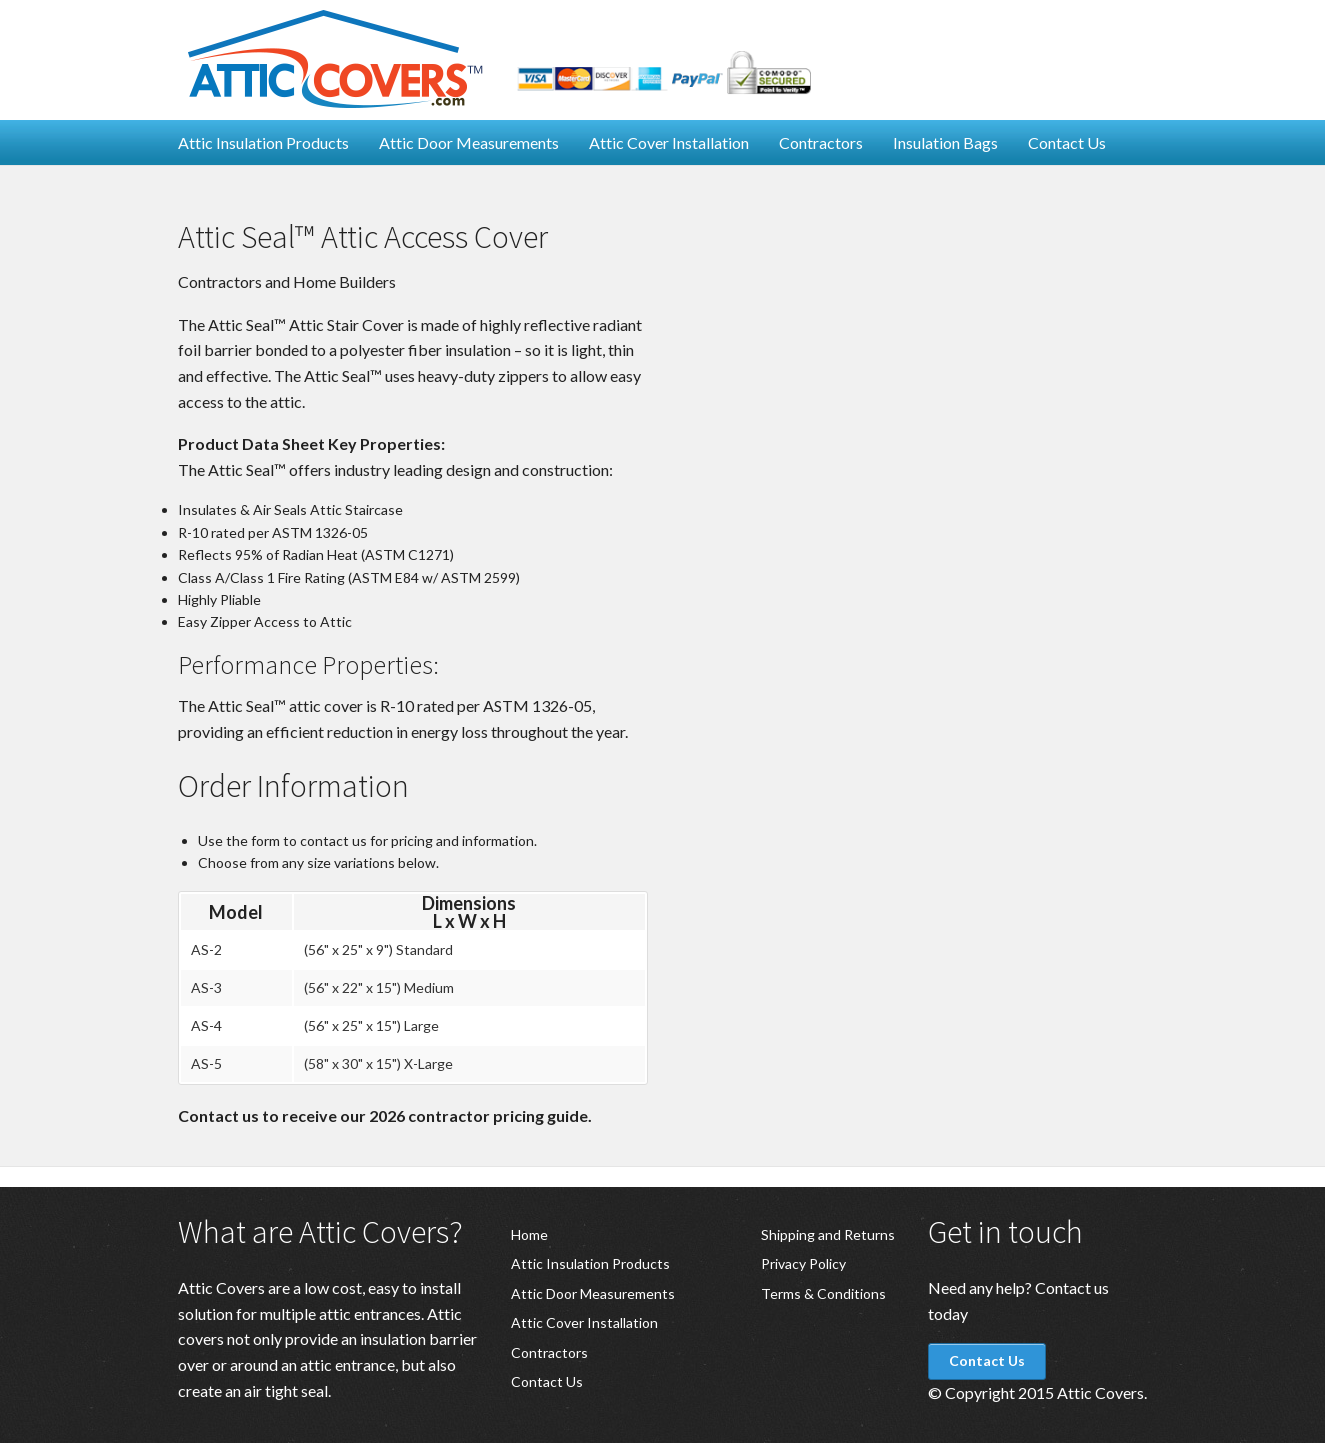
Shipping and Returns (828, 1234)
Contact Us (1067, 142)
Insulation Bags (945, 142)
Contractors (821, 142)
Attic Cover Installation (669, 142)
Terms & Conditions (823, 1293)
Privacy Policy (803, 1263)
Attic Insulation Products (263, 142)
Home (529, 1234)
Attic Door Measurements (469, 142)
